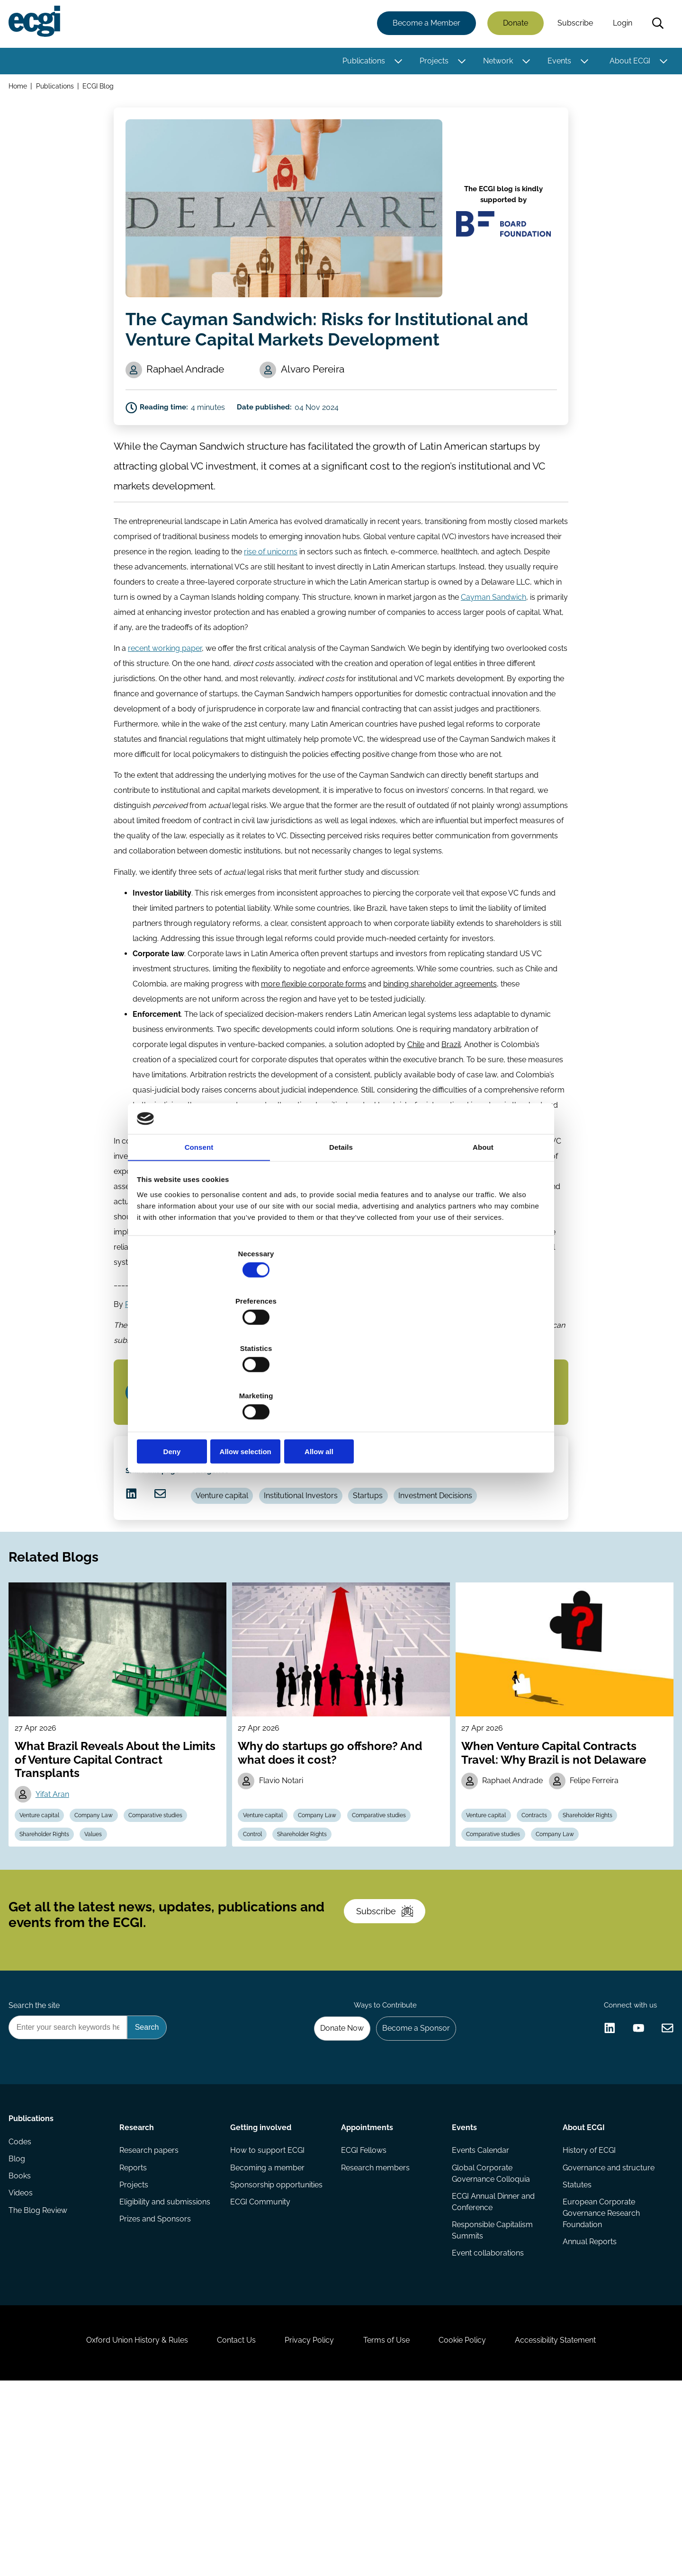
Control (256, 1943)
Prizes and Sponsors (157, 2380)
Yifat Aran (58, 1897)
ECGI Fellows (363, 2305)
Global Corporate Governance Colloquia (490, 2329)
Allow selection (341, 1381)
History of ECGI (587, 2305)
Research (138, 2278)
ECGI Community (261, 2361)
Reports (135, 2323)
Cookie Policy (475, 2524)
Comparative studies (170, 1921)
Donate (512, 24)
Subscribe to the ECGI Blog (194, 1447)
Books (22, 2342)
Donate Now (331, 2175)
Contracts (542, 1921)
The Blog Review (40, 2380)
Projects (431, 62)
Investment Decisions (460, 1573)
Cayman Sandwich (493, 629)
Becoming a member (268, 2323)
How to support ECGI (268, 2305)
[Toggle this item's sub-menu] (396, 63)
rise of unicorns (270, 583)
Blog (19, 2323)
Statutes (575, 2342)
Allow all (477, 1381)
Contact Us (223, 2524)
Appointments (367, 2278)
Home (20, 89)
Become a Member (424, 24)
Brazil (451, 1083)
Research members (375, 2323)
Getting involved (261, 2278)
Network (495, 62)
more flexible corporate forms (313, 1023)
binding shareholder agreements (440, 1023)
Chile (415, 1083)
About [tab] (483, 1222)
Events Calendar (479, 2305)
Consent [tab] (199, 1222)
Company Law (104, 1921)
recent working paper (165, 682)
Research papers (150, 2305)
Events (556, 62)
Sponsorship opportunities (277, 2342)
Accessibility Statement (577, 2524)
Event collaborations (487, 2414)
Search (655, 25)
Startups (388, 1573)
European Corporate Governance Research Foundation (599, 2373)
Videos (23, 2361)
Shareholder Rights (50, 1943)
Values (103, 1943)
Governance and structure (607, 2323)
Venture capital (233, 1573)
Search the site (37, 2150)
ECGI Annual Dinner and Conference (492, 2360)
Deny (205, 1381)
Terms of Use (391, 2524)
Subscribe (572, 24)
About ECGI (627, 62)
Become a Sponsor (410, 2175)
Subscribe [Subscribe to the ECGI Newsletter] (391, 2041)
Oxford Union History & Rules (115, 2524)
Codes (22, 2305)
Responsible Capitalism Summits (491, 2390)
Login (619, 24)
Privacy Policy (305, 2524)
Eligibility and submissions (166, 2361)
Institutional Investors (316, 1573)
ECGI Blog (102, 89)
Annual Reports (588, 2403)
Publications (361, 62)
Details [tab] (341, 1222)
